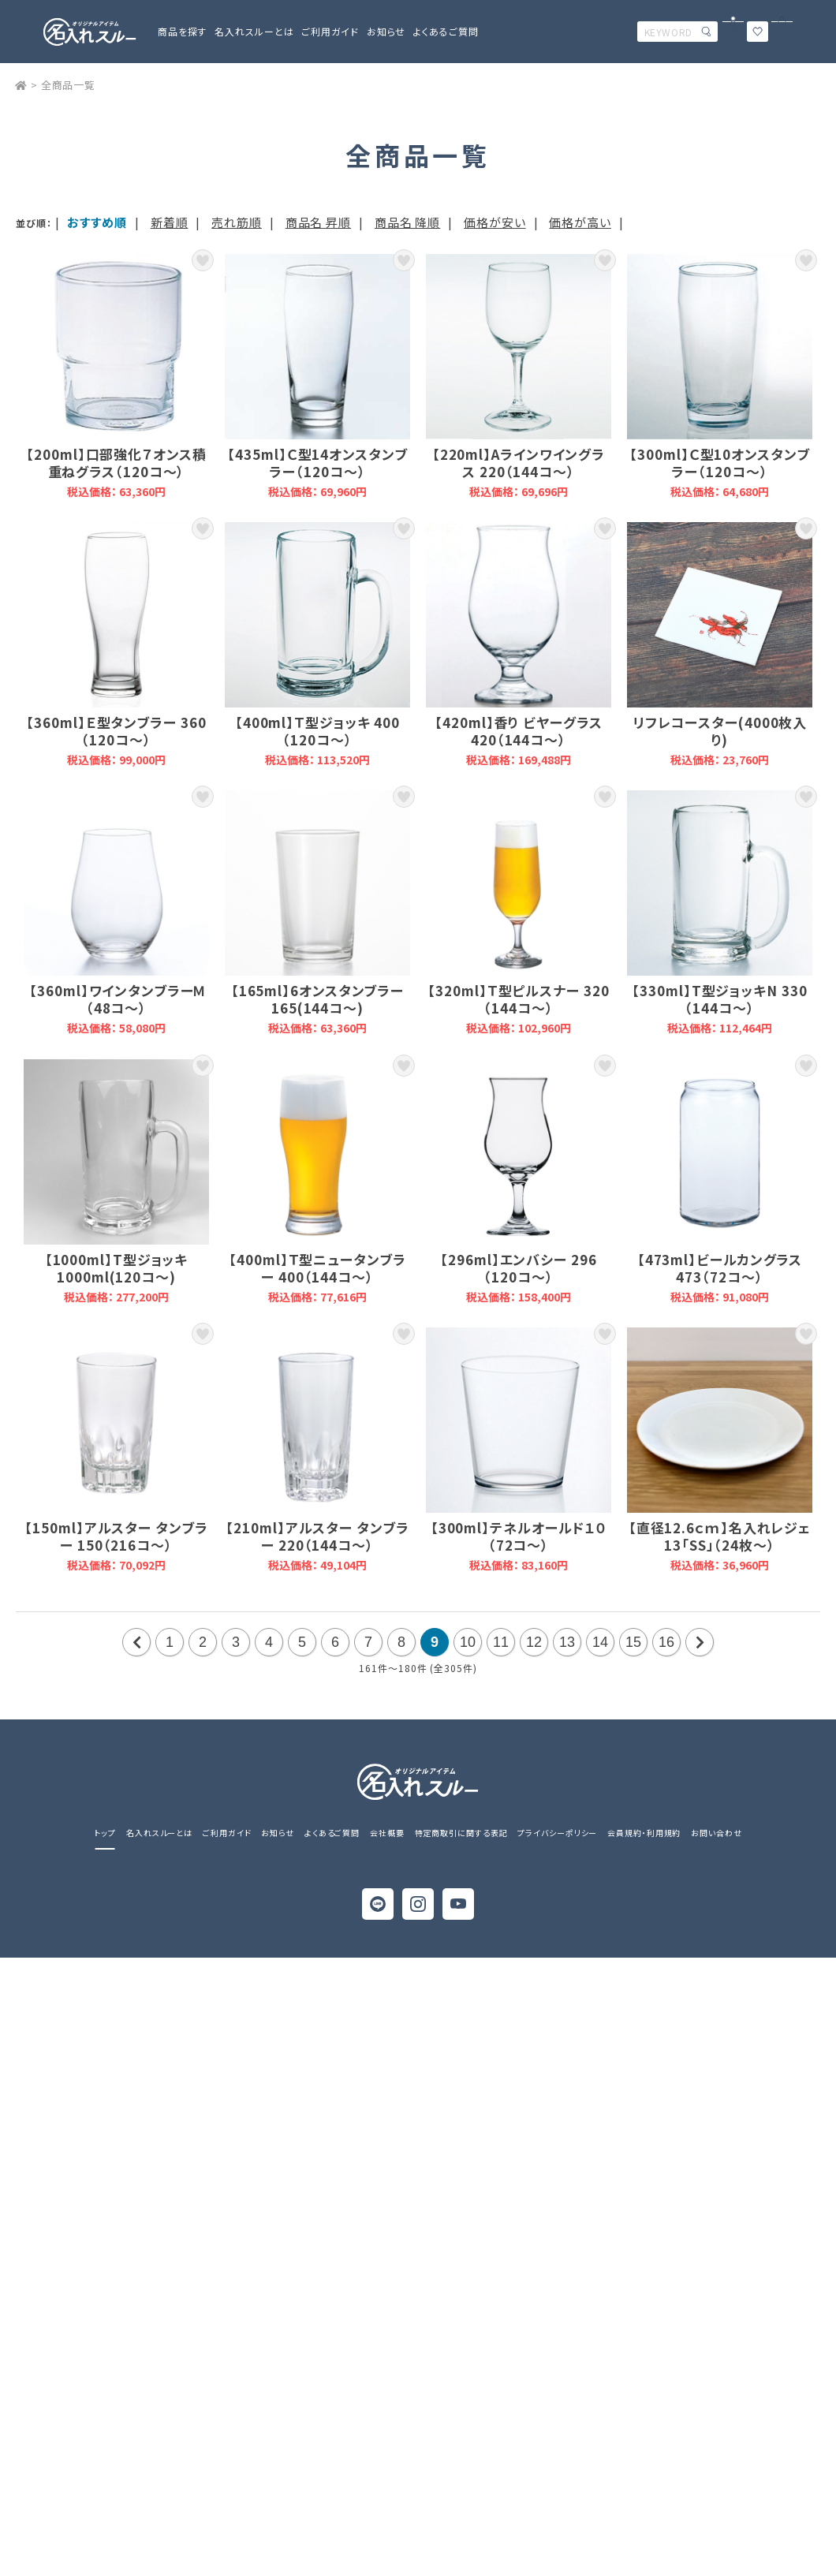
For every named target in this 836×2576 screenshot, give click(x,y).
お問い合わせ (716, 1833)
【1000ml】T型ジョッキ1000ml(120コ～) (116, 1181)
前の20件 (136, 1642)
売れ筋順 (236, 222)
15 (633, 1642)
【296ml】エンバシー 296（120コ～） (518, 1181)
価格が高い (580, 222)
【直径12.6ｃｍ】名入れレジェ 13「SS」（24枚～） (719, 1450)
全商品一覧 (68, 84)
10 (468, 1642)
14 (600, 1642)
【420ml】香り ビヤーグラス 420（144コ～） (518, 644)
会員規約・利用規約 (644, 1833)
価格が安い (495, 222)
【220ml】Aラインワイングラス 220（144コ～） (518, 376)
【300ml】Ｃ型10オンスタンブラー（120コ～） (719, 376)
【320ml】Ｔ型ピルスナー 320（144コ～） (518, 912)
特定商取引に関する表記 (461, 1833)
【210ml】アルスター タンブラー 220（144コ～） (317, 1450)
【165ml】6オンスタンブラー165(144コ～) (317, 912)
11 (501, 1642)
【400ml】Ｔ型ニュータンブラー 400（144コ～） (317, 1181)
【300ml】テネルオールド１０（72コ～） (518, 1450)
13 (567, 1642)
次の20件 (699, 1642)
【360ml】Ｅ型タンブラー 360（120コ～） (116, 644)
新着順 (169, 222)
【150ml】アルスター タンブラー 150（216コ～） (116, 1450)
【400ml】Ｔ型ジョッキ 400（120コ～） (317, 644)
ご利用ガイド (227, 1833)
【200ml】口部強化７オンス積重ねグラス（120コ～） (116, 376)
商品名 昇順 (318, 222)
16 (666, 1642)
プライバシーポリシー (557, 1833)
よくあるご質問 (445, 31)
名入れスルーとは (254, 31)
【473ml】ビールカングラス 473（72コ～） (719, 1181)
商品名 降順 (407, 222)
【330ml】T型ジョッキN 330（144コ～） (719, 912)
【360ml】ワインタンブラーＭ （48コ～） (116, 912)
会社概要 (387, 1833)
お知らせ (386, 31)
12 (534, 1642)
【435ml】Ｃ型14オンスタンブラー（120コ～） (317, 376)
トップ (105, 1833)
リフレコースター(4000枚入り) (719, 644)
